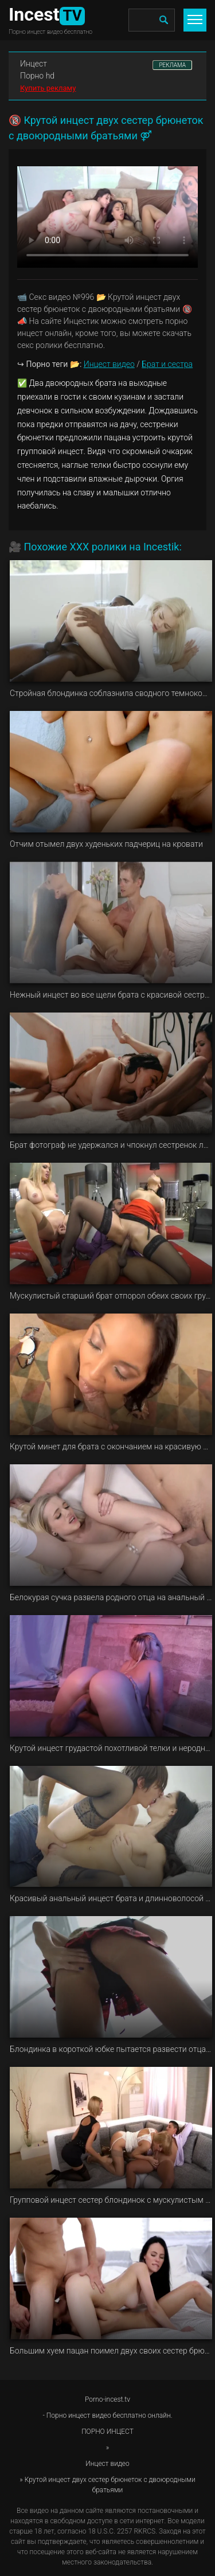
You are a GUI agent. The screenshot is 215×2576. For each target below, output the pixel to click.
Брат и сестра (167, 364)
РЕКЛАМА (172, 65)
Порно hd (37, 75)
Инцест (33, 63)
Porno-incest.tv (107, 2399)
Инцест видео (109, 364)
